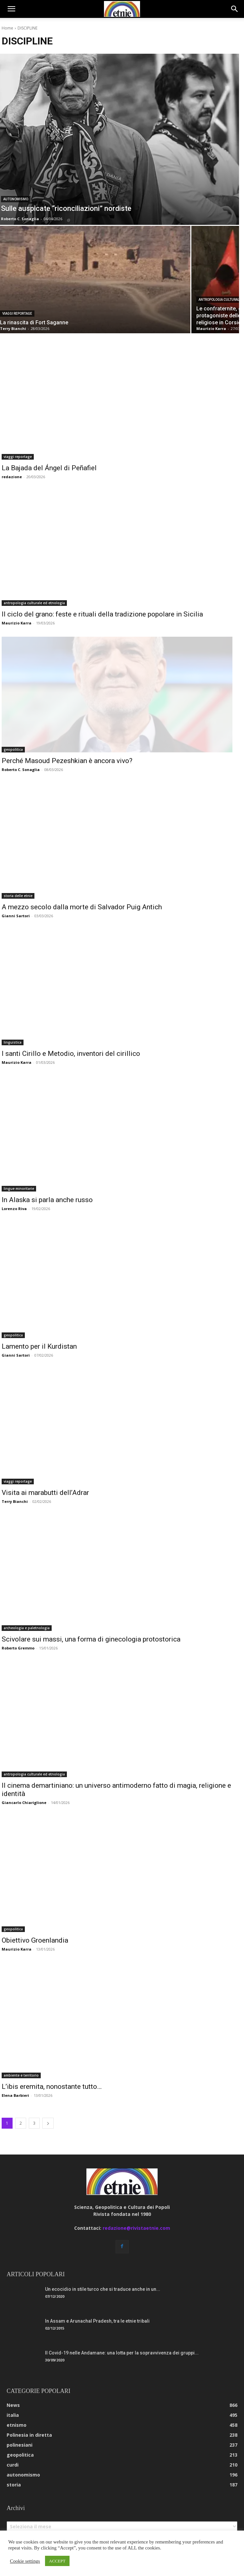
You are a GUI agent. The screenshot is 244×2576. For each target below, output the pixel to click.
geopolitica (13, 749)
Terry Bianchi (15, 1501)
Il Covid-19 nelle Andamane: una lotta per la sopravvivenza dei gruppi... (122, 2352)
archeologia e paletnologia (27, 1628)
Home (7, 28)
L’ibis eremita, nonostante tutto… (52, 2087)
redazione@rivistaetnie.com (136, 2228)
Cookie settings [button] (25, 2561)
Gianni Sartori (16, 915)
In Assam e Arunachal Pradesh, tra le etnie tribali (97, 2321)
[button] (11, 9)
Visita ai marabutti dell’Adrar (45, 1493)
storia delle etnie (18, 895)
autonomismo (15, 199)
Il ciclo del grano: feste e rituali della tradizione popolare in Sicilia (102, 614)
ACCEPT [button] (57, 2560)
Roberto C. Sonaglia (21, 769)
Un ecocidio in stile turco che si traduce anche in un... (102, 2289)
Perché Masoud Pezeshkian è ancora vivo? (67, 761)
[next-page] (48, 2123)
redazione (12, 476)
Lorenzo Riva (14, 1208)
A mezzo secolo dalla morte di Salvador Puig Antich (82, 907)
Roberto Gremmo (18, 1647)
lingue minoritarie (19, 1188)
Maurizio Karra (16, 622)
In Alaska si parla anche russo (47, 1200)
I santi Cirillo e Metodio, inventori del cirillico (71, 1054)
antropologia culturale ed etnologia (34, 603)
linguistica (13, 1042)
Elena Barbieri (15, 2095)
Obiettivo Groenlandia (35, 1940)
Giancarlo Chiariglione (24, 1802)
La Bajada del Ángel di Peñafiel (49, 468)
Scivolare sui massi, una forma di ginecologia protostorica (91, 1639)
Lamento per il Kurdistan (39, 1346)
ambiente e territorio (21, 2075)
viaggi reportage (17, 313)
